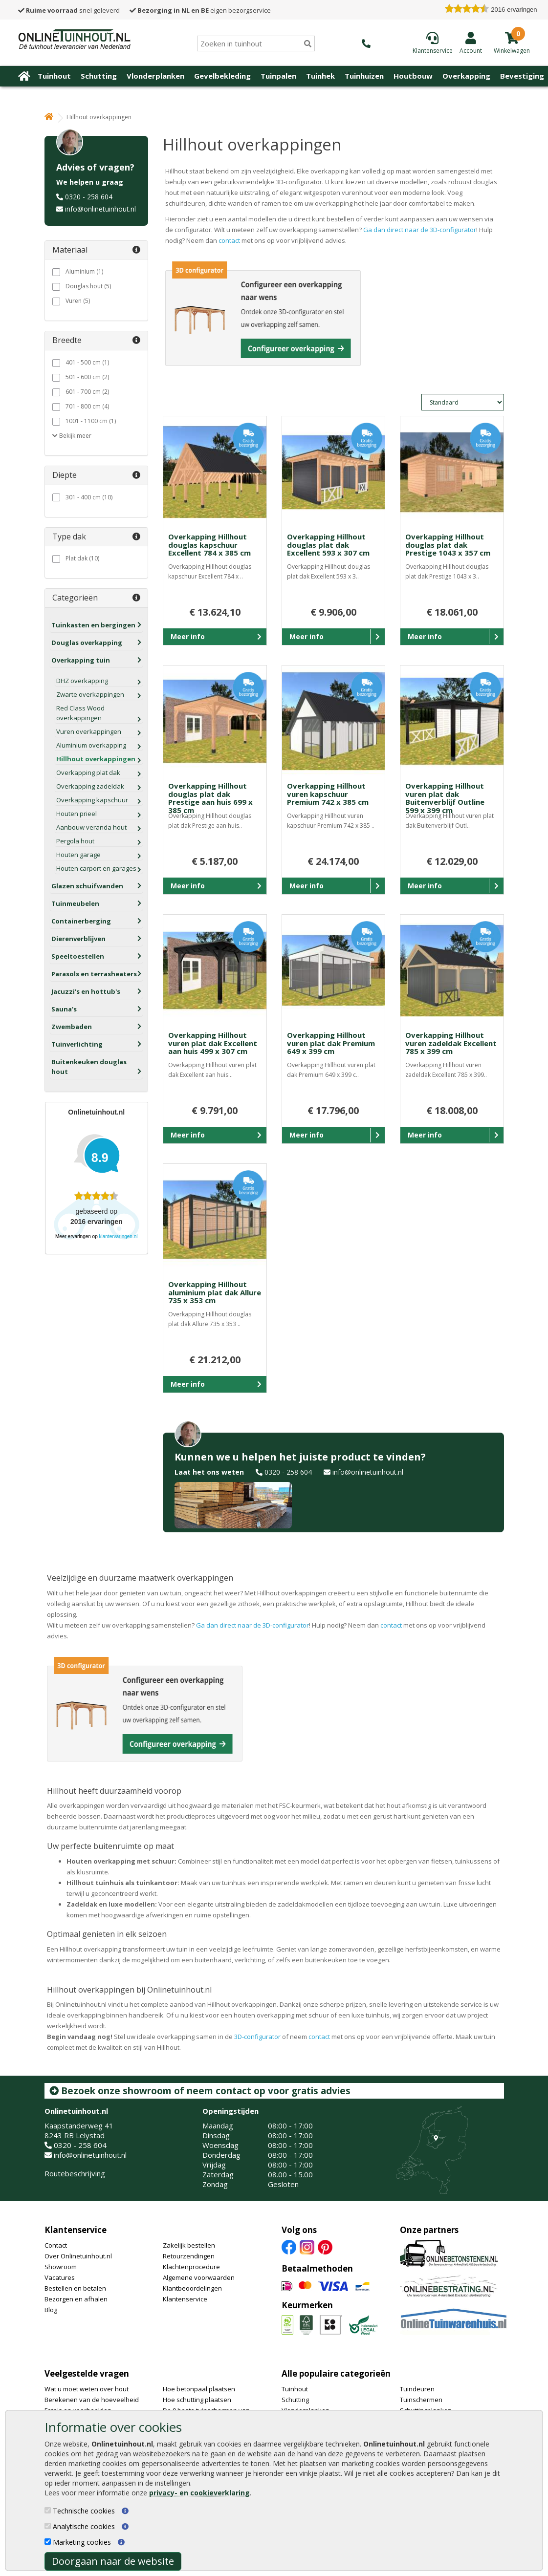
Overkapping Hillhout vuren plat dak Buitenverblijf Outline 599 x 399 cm (444, 798)
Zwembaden (71, 1026)
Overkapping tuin (80, 660)
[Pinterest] (325, 2246)
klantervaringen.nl (118, 1236)
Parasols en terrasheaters (94, 973)
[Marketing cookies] (47, 2541)
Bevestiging (522, 76)
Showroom (60, 2266)
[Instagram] (307, 2246)
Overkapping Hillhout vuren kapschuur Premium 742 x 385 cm (328, 794)
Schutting (99, 76)
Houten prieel (76, 813)
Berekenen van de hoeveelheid (91, 2399)
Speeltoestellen (77, 956)
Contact (55, 2245)
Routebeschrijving (74, 2173)
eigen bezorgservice (200, 10)
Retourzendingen (189, 2256)
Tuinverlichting (77, 1044)
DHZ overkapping (82, 680)
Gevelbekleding (222, 76)
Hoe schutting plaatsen (197, 2399)
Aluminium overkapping (91, 745)
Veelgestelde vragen (86, 2373)
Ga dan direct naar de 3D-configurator (419, 229)
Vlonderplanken (155, 76)
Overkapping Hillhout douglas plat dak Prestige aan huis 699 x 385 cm (210, 798)
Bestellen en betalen (75, 2288)
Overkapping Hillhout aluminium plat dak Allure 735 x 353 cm (214, 1292)
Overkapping (466, 76)
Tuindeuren (417, 2388)
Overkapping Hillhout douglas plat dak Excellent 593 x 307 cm (328, 545)
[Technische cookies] (47, 2510)
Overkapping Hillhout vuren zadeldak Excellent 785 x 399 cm (451, 1043)
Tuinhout (54, 76)
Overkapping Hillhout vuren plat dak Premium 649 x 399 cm (331, 1043)
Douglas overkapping (86, 642)
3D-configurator (257, 2036)
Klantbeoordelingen (192, 2288)
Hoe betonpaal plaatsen (199, 2388)
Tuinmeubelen (75, 903)
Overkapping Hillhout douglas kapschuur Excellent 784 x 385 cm (209, 545)
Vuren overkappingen (88, 731)
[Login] (471, 42)
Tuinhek (320, 76)
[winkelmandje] (512, 50)
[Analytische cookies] (47, 2526)
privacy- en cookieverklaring (199, 2492)
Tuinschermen (421, 2399)
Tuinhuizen (364, 76)
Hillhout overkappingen (95, 758)
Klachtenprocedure (191, 2266)
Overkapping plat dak (88, 772)
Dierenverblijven (78, 938)
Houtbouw (413, 76)
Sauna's (64, 1009)
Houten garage (78, 854)
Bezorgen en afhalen (76, 2299)
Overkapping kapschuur (92, 799)
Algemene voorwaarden (199, 2277)
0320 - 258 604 (88, 196)
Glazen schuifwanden (87, 885)
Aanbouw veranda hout (91, 827)
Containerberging (81, 921)
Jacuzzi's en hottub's (85, 991)
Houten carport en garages (96, 868)
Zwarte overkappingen (90, 694)
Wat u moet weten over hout (86, 2388)
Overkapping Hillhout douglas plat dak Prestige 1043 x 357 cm (447, 545)
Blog (50, 2309)
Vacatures (59, 2277)
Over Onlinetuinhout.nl (78, 2256)
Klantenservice (75, 2229)
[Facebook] (289, 2246)
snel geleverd (69, 10)
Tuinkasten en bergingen (93, 625)
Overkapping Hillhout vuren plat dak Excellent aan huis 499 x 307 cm (212, 1043)
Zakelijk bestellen (189, 2245)
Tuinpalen (278, 76)
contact (230, 240)
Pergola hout (75, 841)
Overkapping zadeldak (90, 786)
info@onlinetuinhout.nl (100, 209)
